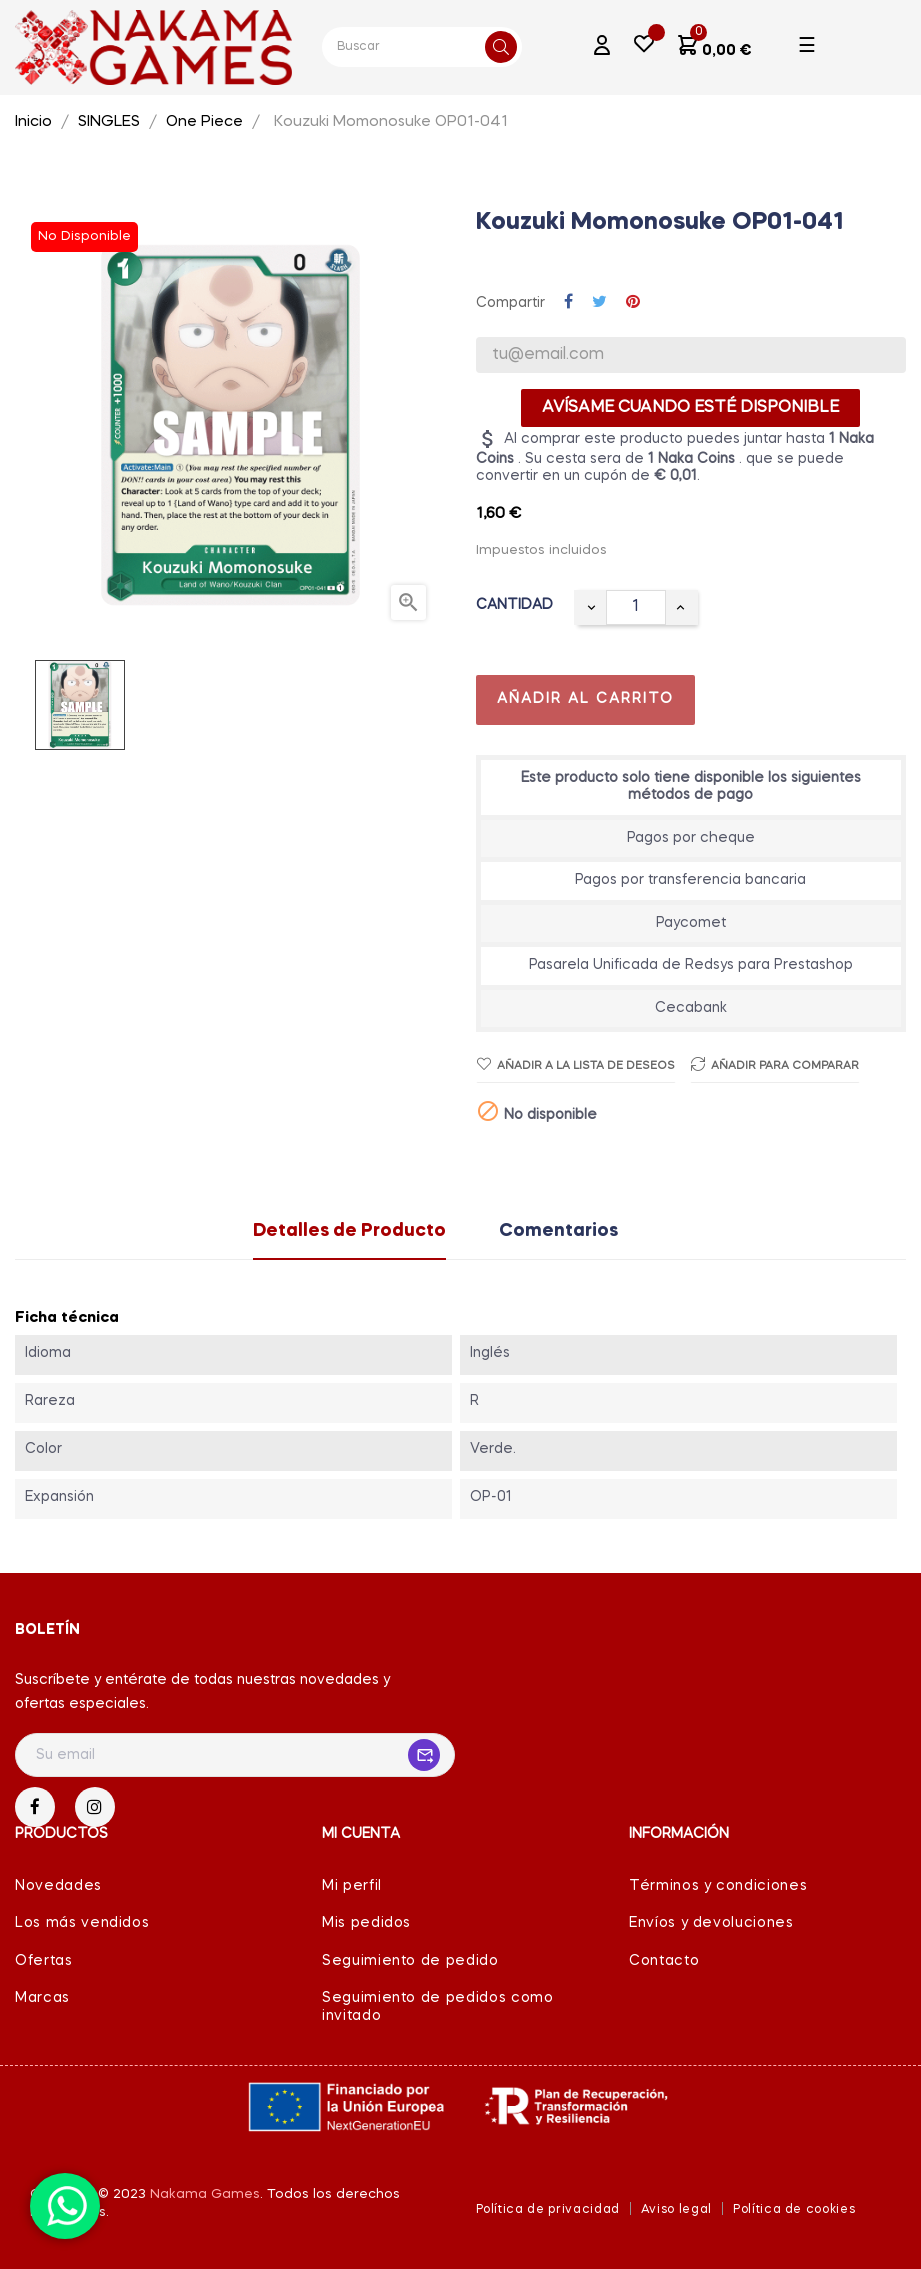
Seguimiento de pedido (410, 1961)
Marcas (42, 1998)
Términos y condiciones (718, 1886)
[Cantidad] (636, 607)
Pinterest (633, 303)
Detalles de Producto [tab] (349, 1231)
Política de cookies (794, 2210)
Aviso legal (676, 2210)
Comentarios (558, 1231)
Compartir (568, 303)
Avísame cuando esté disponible (690, 408)
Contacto (664, 1961)
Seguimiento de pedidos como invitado (438, 2007)
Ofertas (44, 1961)
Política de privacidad (548, 2210)
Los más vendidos (82, 1923)
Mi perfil (352, 1886)
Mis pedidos (366, 1923)
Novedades (58, 1886)
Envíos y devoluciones (711, 1923)
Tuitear (599, 303)
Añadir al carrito (585, 699)
